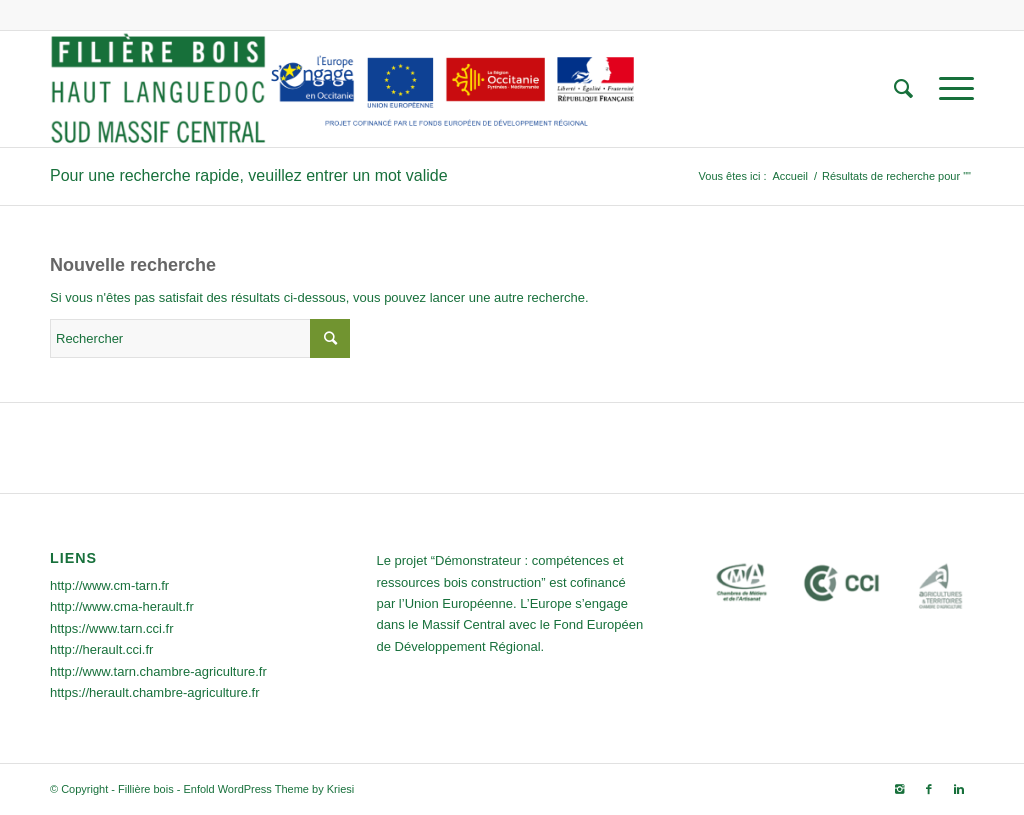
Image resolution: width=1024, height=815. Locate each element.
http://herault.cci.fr (101, 649)
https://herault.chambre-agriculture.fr (155, 692)
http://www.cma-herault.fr (122, 606)
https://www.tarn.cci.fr (112, 628)
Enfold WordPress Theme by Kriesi (268, 789)
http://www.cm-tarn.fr (109, 585)
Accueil (789, 176)
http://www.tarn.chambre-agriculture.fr (158, 671)
